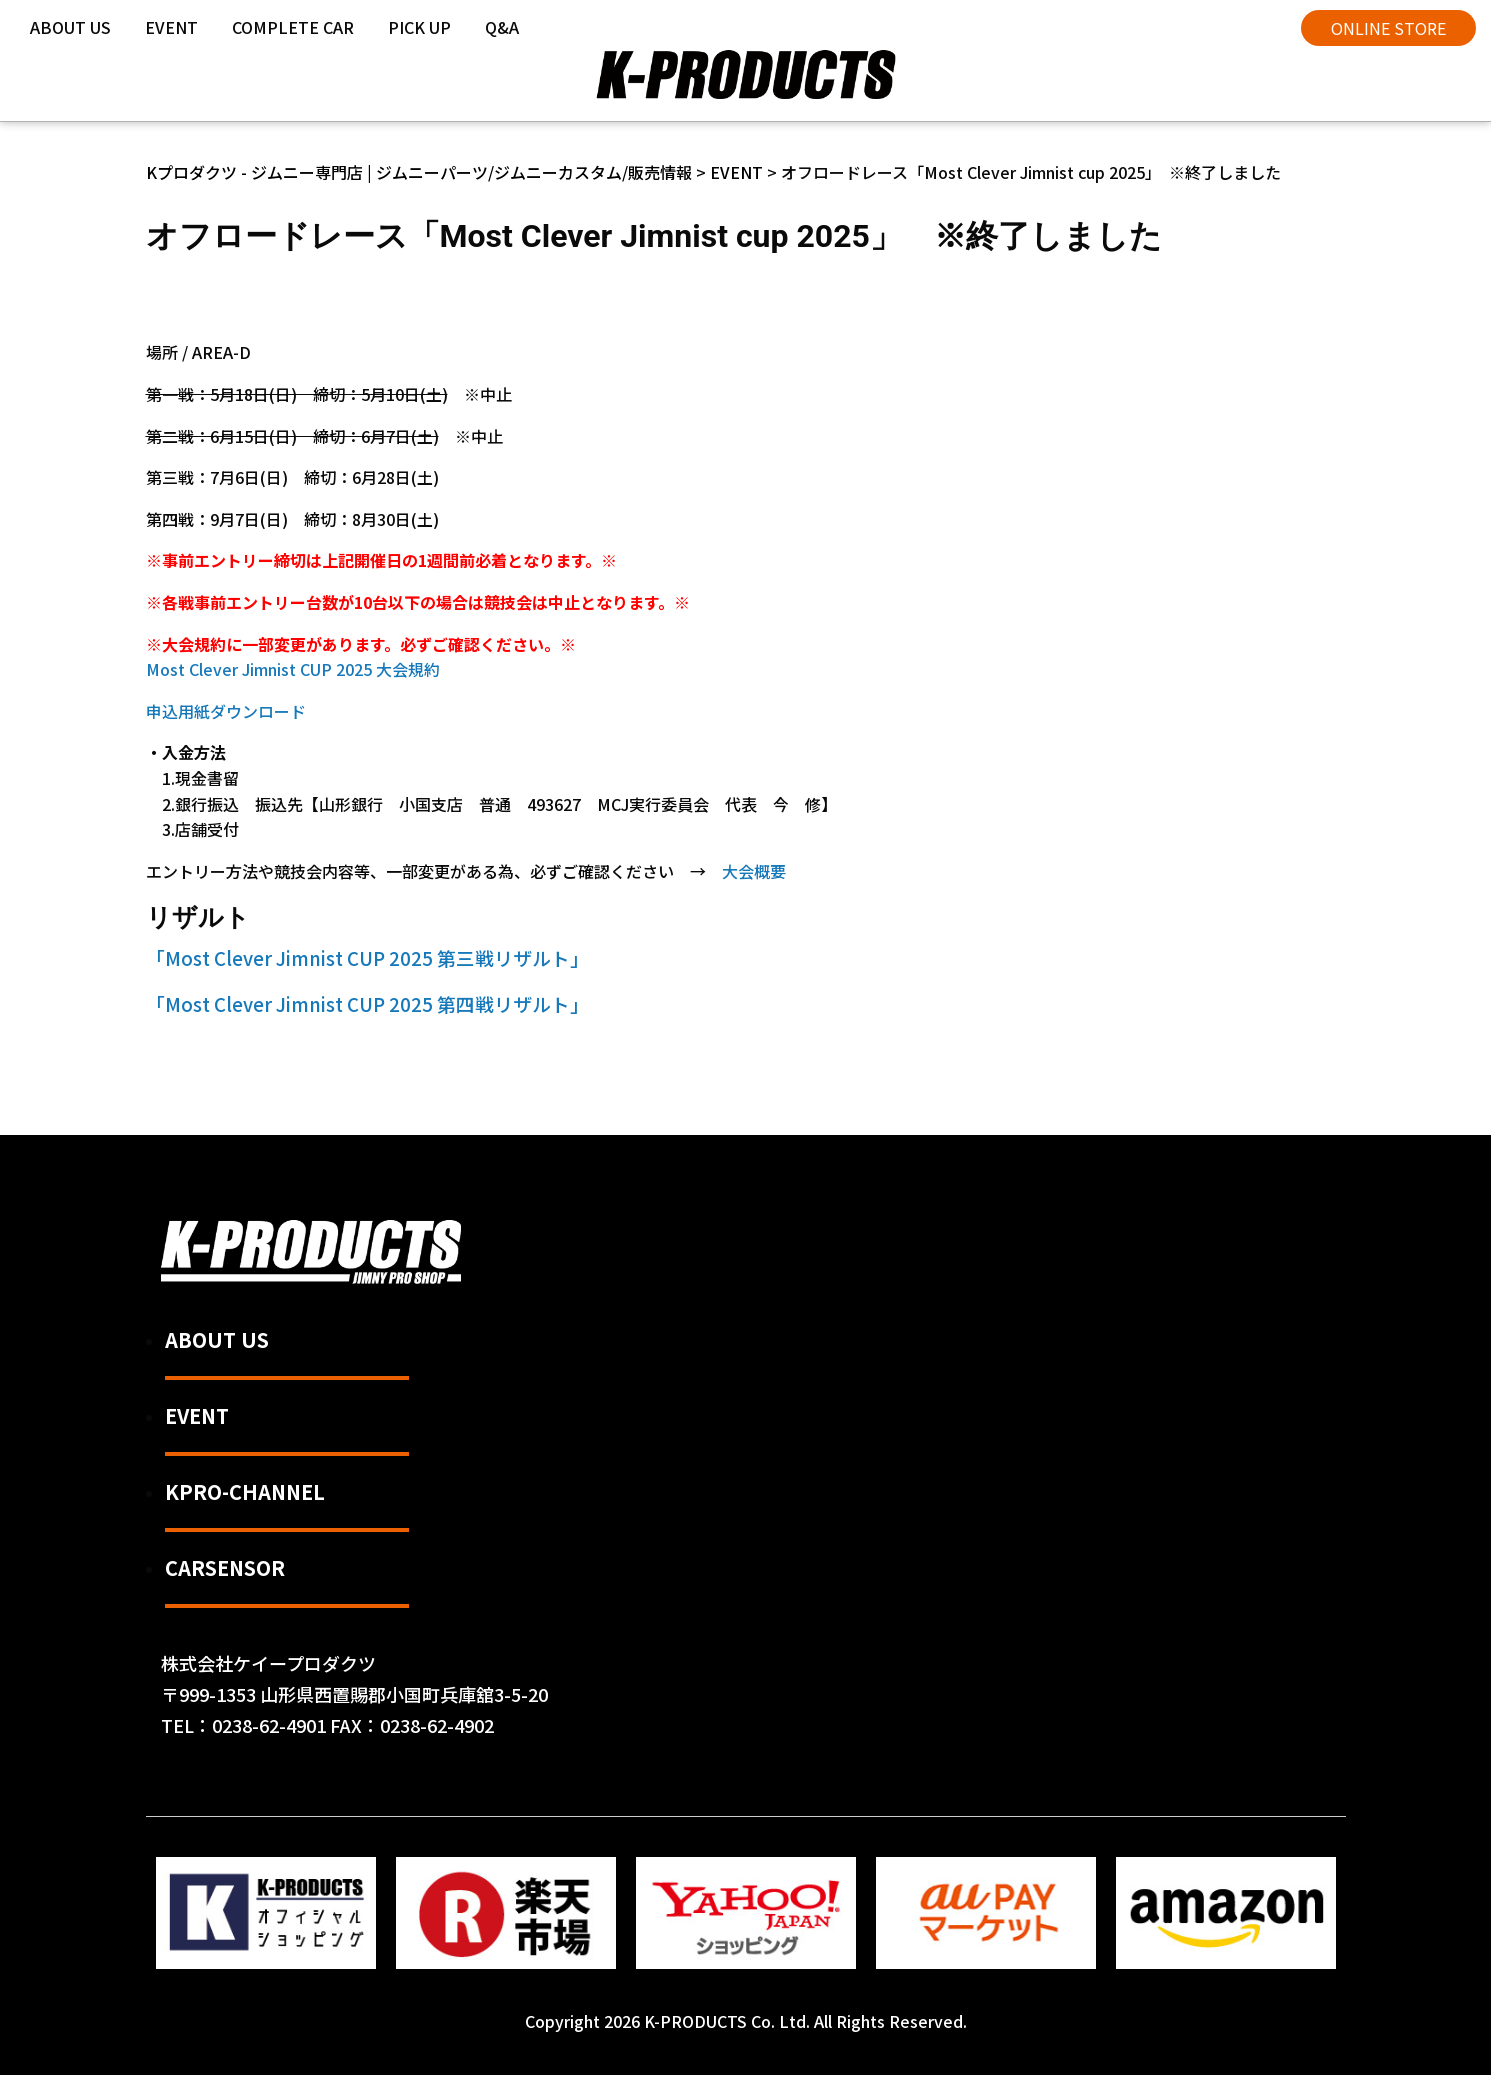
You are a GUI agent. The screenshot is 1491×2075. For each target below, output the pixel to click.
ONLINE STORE (1388, 28)
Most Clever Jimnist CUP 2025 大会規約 (293, 669)
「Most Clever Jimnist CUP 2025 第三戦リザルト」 (367, 957)
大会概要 (754, 871)
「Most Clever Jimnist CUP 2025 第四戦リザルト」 (367, 1003)
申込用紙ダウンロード (226, 711)
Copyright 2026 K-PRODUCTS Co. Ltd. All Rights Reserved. (746, 2021)
